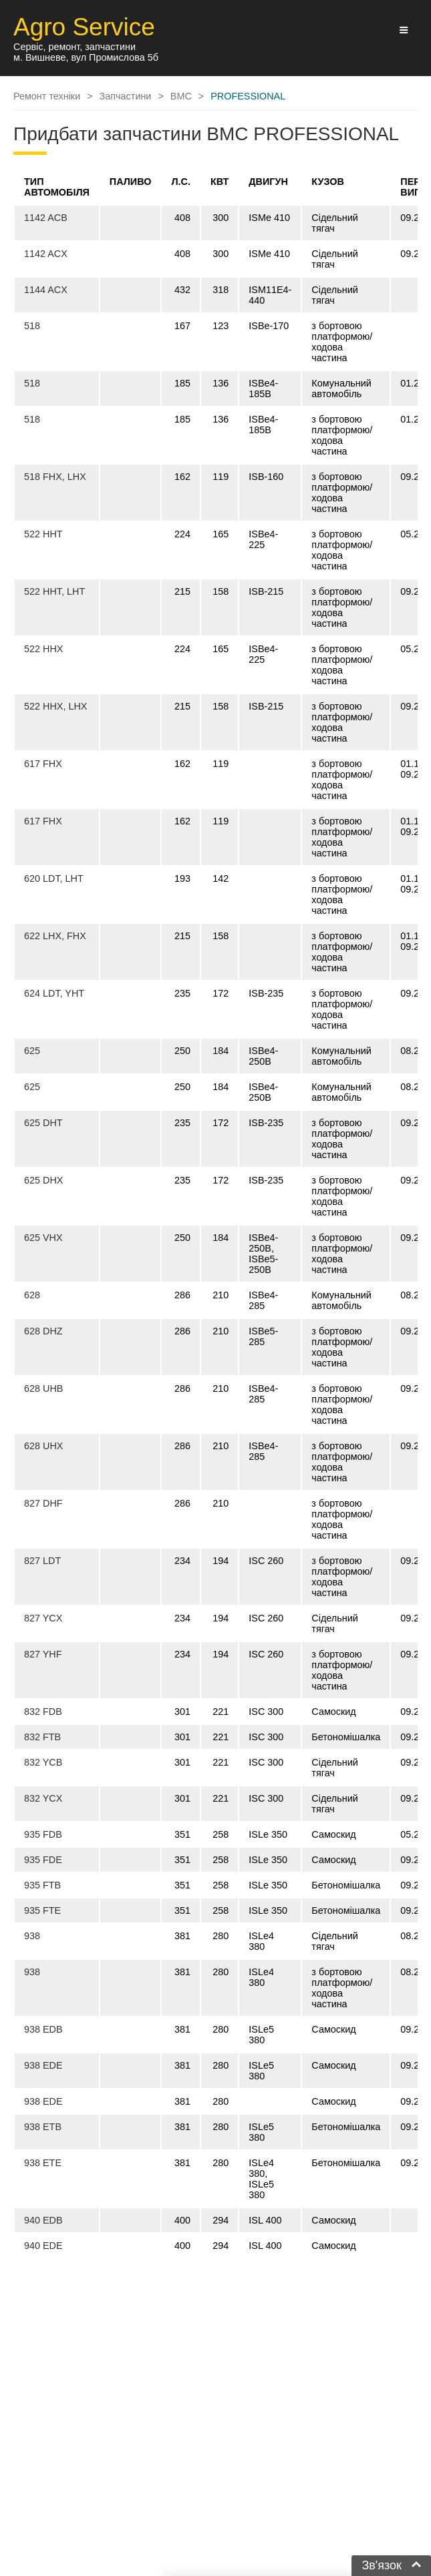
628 (32, 1295)
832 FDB (43, 1711)
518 (32, 325)
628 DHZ (43, 1331)
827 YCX (43, 1618)
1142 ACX (45, 253)
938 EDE (43, 2065)
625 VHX (43, 1237)
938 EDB (43, 2029)
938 (32, 1935)
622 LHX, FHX (55, 936)
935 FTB (42, 1885)
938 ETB (42, 2126)
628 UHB (43, 1388)
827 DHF (43, 1503)
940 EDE (43, 2245)
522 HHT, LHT (54, 591)
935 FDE (43, 1859)
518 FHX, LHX (55, 476)
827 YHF (43, 1654)
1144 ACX (45, 289)
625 (32, 1050)
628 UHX (43, 1446)
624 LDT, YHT (54, 993)
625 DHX (43, 1180)
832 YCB (43, 1762)
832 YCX (43, 1798)
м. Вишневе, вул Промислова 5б (85, 57)
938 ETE (42, 2162)
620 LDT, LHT (54, 878)
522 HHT (43, 534)
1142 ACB (45, 217)
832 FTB (42, 1737)
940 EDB (43, 2220)
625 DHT (43, 1122)
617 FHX (43, 763)
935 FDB (43, 1834)
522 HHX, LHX (55, 706)
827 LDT (42, 1560)
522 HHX (43, 648)
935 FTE (42, 1910)
